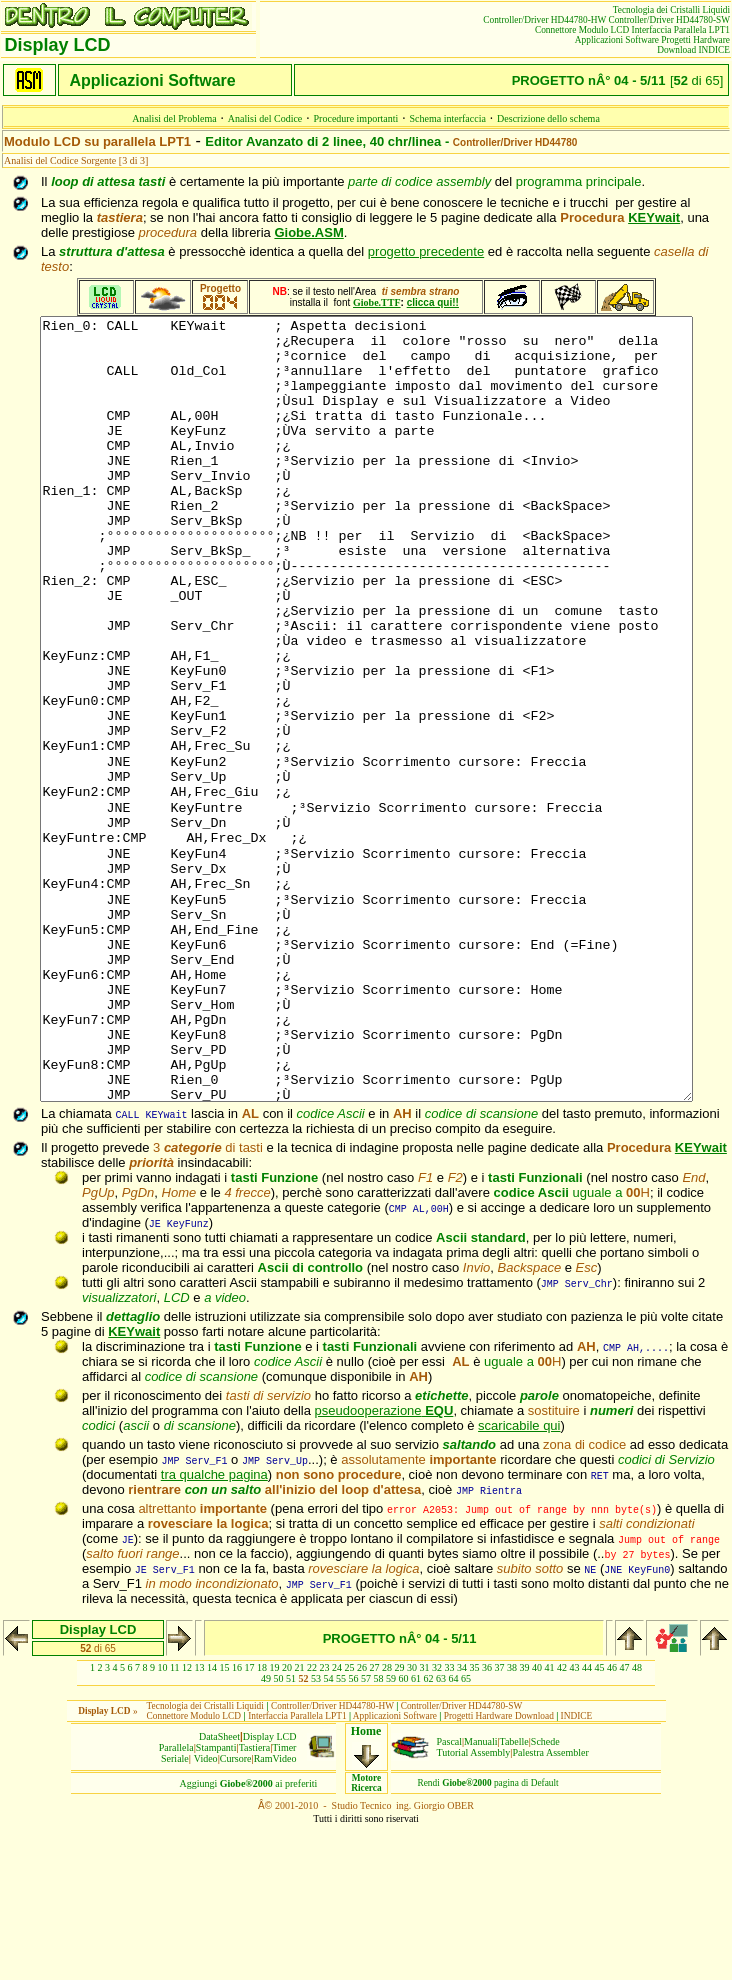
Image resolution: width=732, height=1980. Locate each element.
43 (575, 1823)
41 (550, 1823)
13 (200, 1823)
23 (325, 1823)
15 (225, 1823)
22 (312, 1823)
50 (279, 1834)
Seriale (175, 1914)
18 (262, 1823)
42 (562, 1823)
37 (500, 1823)
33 (450, 1823)
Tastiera (255, 1903)
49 (266, 1834)
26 (362, 1823)
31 (425, 1823)
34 (462, 1823)
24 (337, 1823)
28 (387, 1823)
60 (404, 1834)
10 (162, 1823)
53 (316, 1834)
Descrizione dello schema (548, 118)
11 (175, 1823)
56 (354, 1834)
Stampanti (216, 1903)
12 (187, 1823)
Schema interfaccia (448, 118)
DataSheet (219, 1892)
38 (512, 1823)
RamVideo (275, 1914)
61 (416, 1834)
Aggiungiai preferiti (249, 1939)
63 (441, 1834)
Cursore (236, 1914)
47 (625, 1823)
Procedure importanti (356, 118)
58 (379, 1834)
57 (366, 1834)
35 (475, 1823)
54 (329, 1834)
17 (250, 1823)
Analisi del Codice (265, 118)
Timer (284, 1903)
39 (525, 1823)
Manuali (480, 1897)
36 (487, 1823)
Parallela (176, 1903)
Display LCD (270, 1892)
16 (237, 1823)
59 (391, 1834)
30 (412, 1823)
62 (429, 1834)
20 (287, 1823)
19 (275, 1823)
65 (466, 1834)
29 (400, 1823)
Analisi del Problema (174, 118)
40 (537, 1823)
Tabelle (514, 1897)
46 (612, 1823)
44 (587, 1823)
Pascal (450, 1897)
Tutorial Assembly (474, 1908)
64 (454, 1834)
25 (350, 1823)
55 (341, 1834)
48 (637, 1823)
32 (437, 1823)
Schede (545, 1897)
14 (212, 1823)
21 (300, 1823)
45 (600, 1823)
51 (291, 1834)
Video (206, 1914)
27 (375, 1823)
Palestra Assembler (550, 1908)
